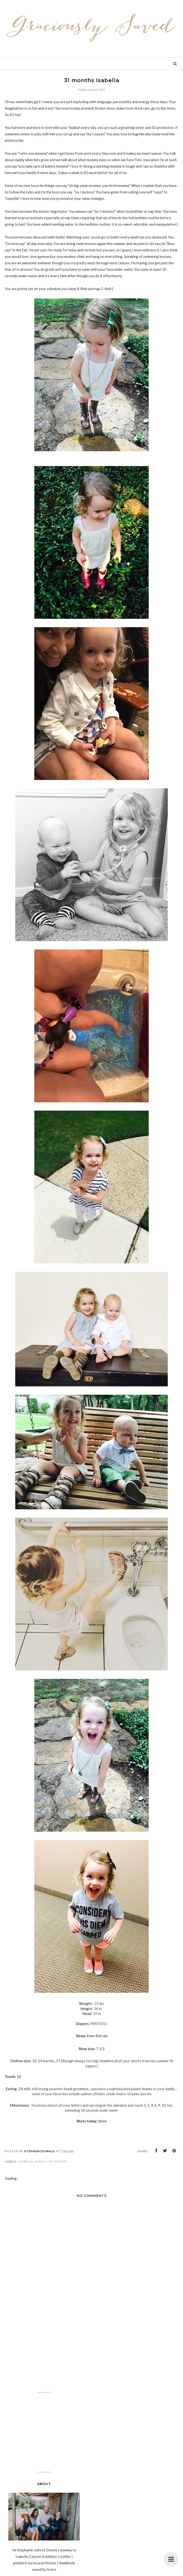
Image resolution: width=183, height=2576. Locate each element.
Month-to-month (51, 2161)
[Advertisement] (91, 2350)
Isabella (25, 2161)
